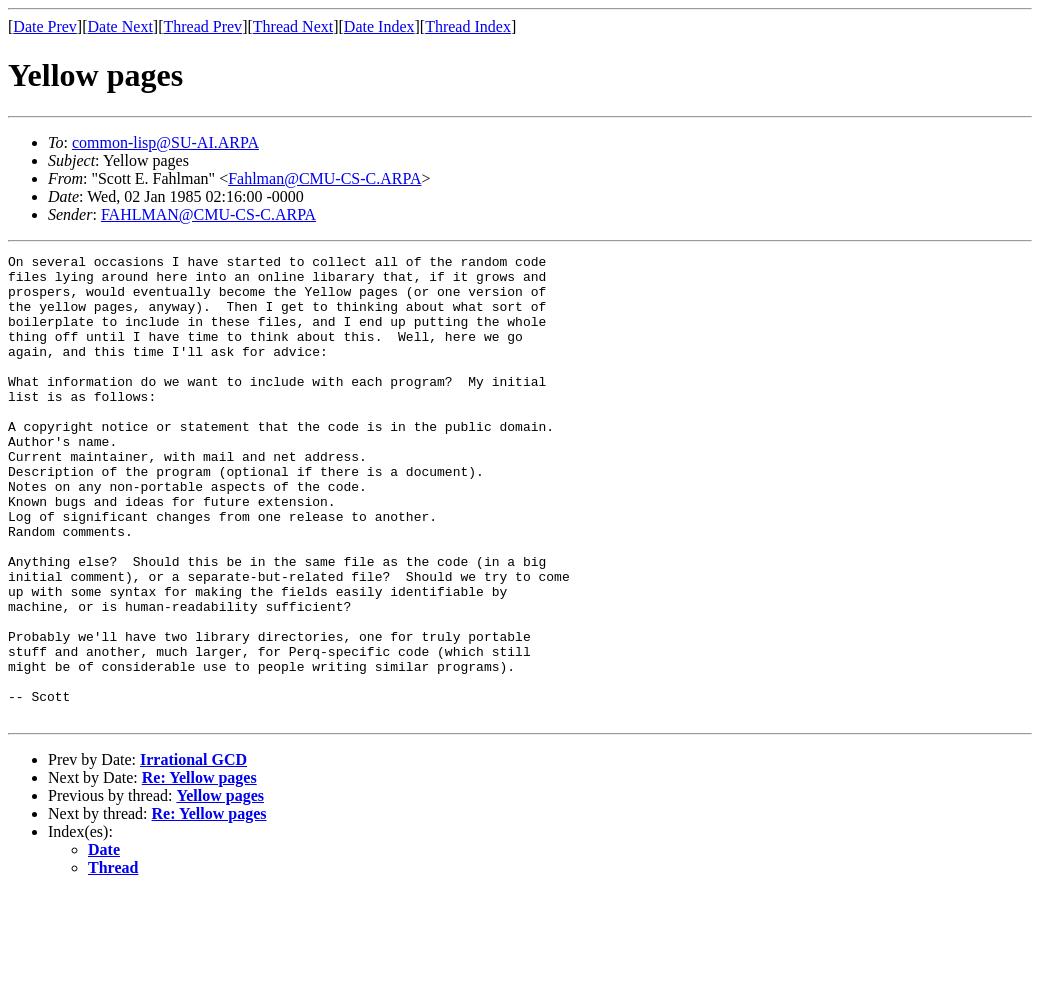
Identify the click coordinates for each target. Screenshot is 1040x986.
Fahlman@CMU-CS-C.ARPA (324, 178)
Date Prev (45, 26)
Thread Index (468, 26)
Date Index (379, 26)
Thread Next (293, 26)
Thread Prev (202, 26)
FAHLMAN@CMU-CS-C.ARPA (208, 214)
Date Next (120, 26)
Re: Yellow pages (199, 870)
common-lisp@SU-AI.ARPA (165, 142)
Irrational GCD (193, 852)
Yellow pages (220, 888)
